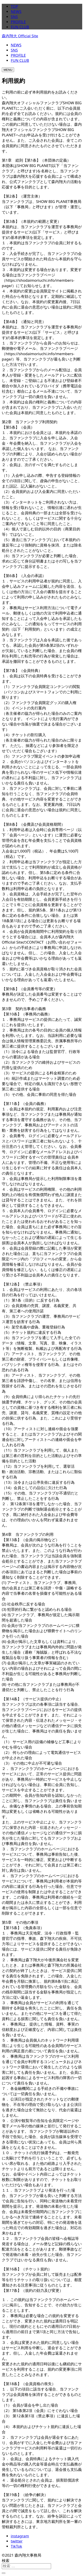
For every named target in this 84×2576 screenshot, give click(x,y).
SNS (14, 16)
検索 (5, 2560)
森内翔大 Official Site (20, 35)
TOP (14, 6)
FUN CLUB (20, 26)
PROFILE (18, 21)
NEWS (16, 11)
